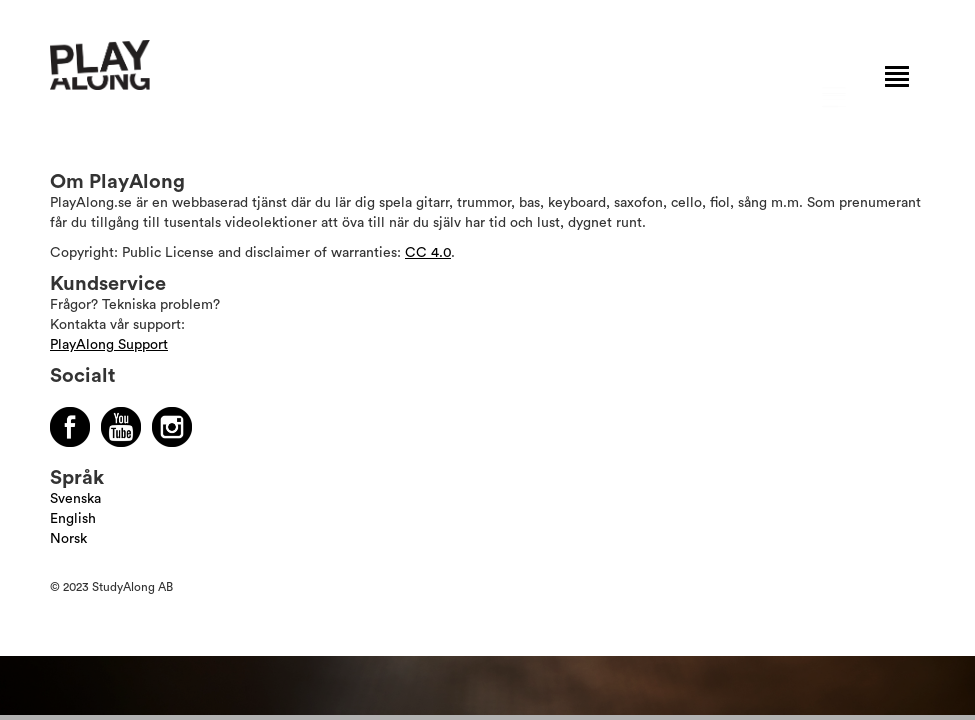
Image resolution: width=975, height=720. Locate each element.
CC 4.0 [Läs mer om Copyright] (428, 253)
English (73, 519)
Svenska (75, 499)
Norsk (68, 539)
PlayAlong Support (109, 345)
